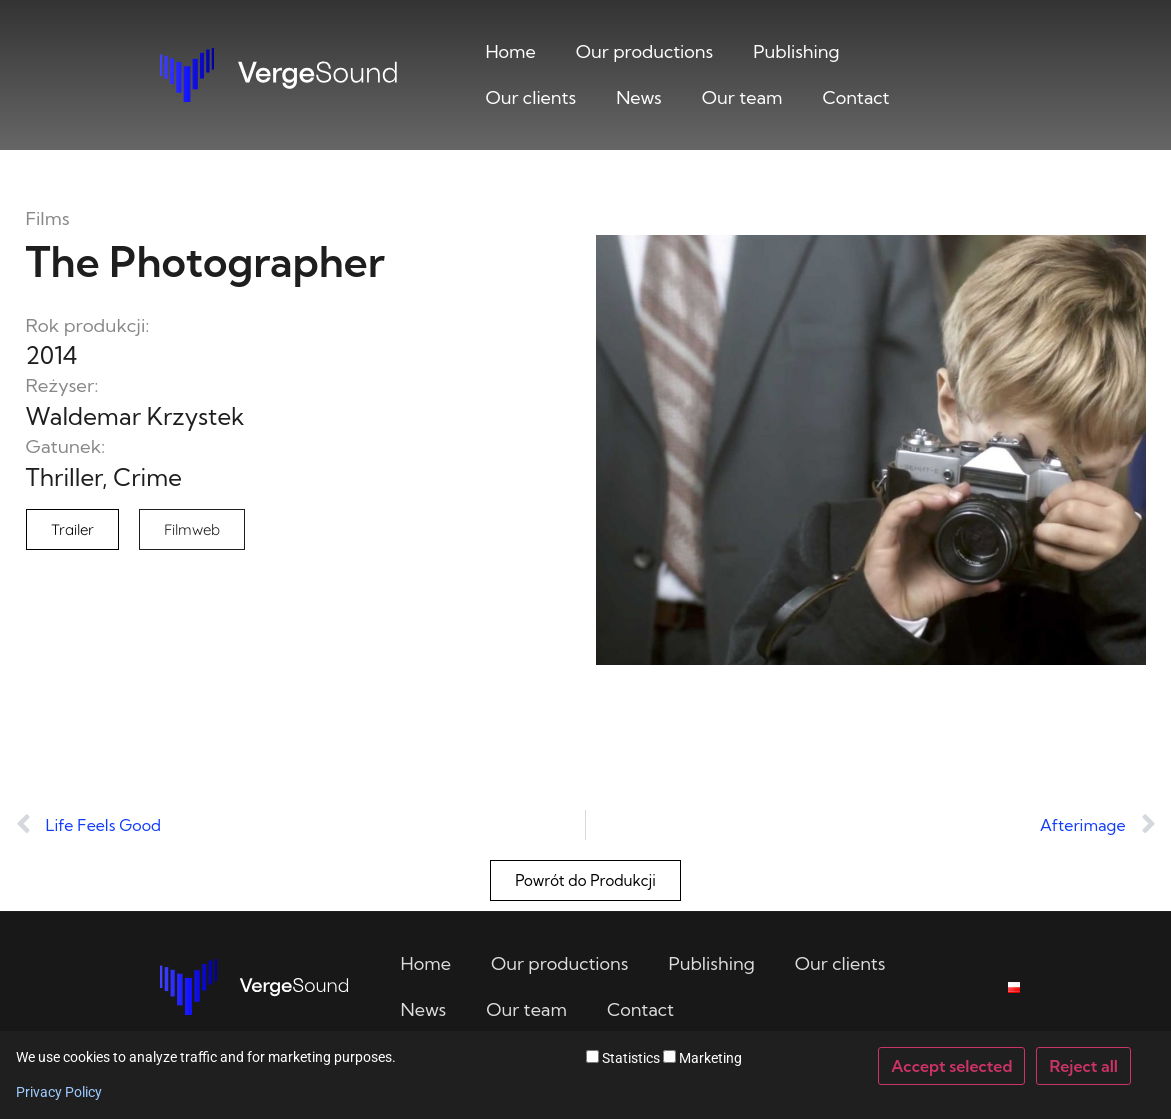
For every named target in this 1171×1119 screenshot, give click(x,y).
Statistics (623, 1057)
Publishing (796, 51)
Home (510, 51)
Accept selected (951, 1066)
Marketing (702, 1057)
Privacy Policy (59, 1092)
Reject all (1083, 1066)
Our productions (644, 51)
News (639, 97)
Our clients (530, 97)
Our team (742, 97)
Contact (856, 97)
